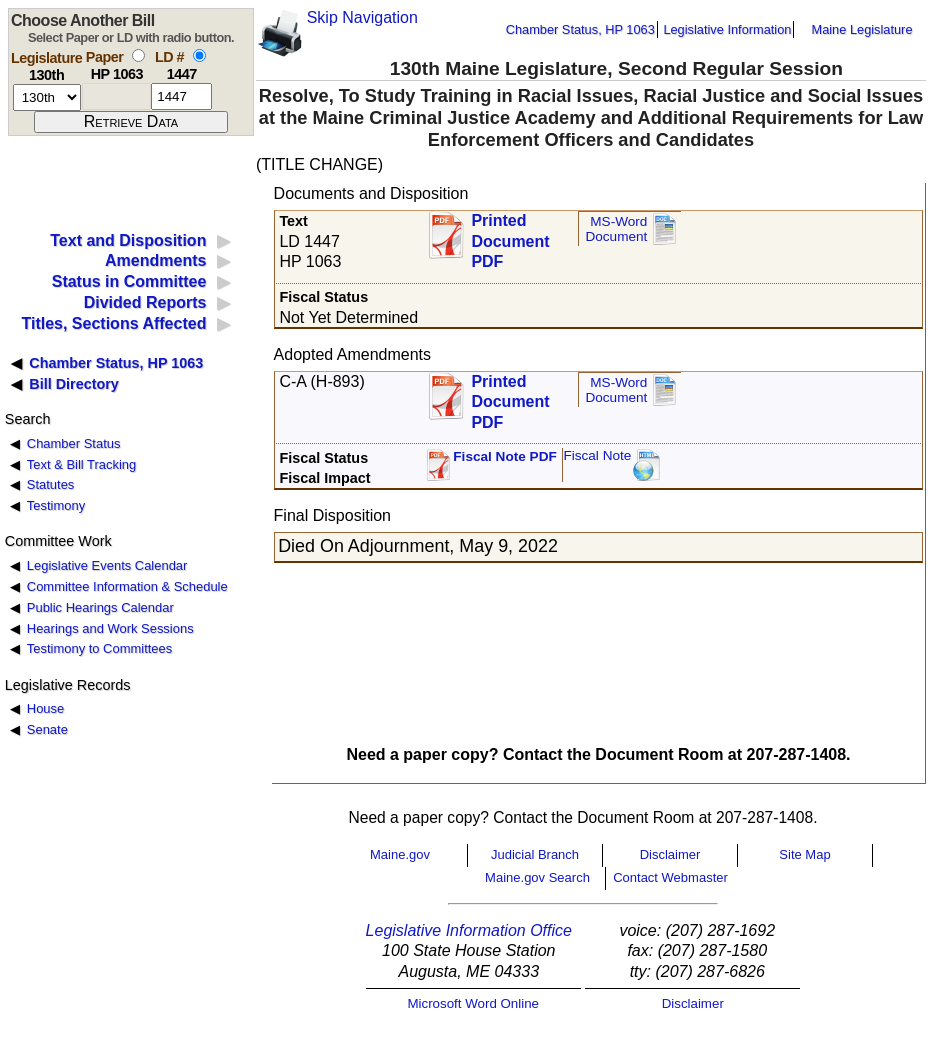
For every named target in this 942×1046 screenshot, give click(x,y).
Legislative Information (727, 29)
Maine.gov (400, 854)
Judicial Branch (535, 854)
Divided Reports (145, 302)
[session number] (47, 97)
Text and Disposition (128, 240)
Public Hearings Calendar (100, 607)
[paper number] (116, 96)
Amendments (155, 260)
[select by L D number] (199, 55)
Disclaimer (670, 854)
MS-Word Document (616, 229)
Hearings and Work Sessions (110, 628)
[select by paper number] (138, 55)
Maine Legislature (861, 29)
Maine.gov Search (537, 877)
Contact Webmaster (670, 877)
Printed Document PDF (510, 235)
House (45, 708)
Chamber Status (74, 443)
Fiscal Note (597, 455)
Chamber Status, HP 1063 (580, 29)
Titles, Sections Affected (113, 323)
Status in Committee (129, 281)
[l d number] (181, 96)
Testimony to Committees (99, 648)
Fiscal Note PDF (505, 456)
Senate (47, 729)
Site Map (804, 854)
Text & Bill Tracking (81, 464)
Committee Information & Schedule (127, 586)
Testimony (56, 505)
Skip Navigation (362, 17)
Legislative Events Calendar (107, 565)
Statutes (51, 484)
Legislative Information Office (469, 930)
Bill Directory (74, 384)
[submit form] (131, 122)
